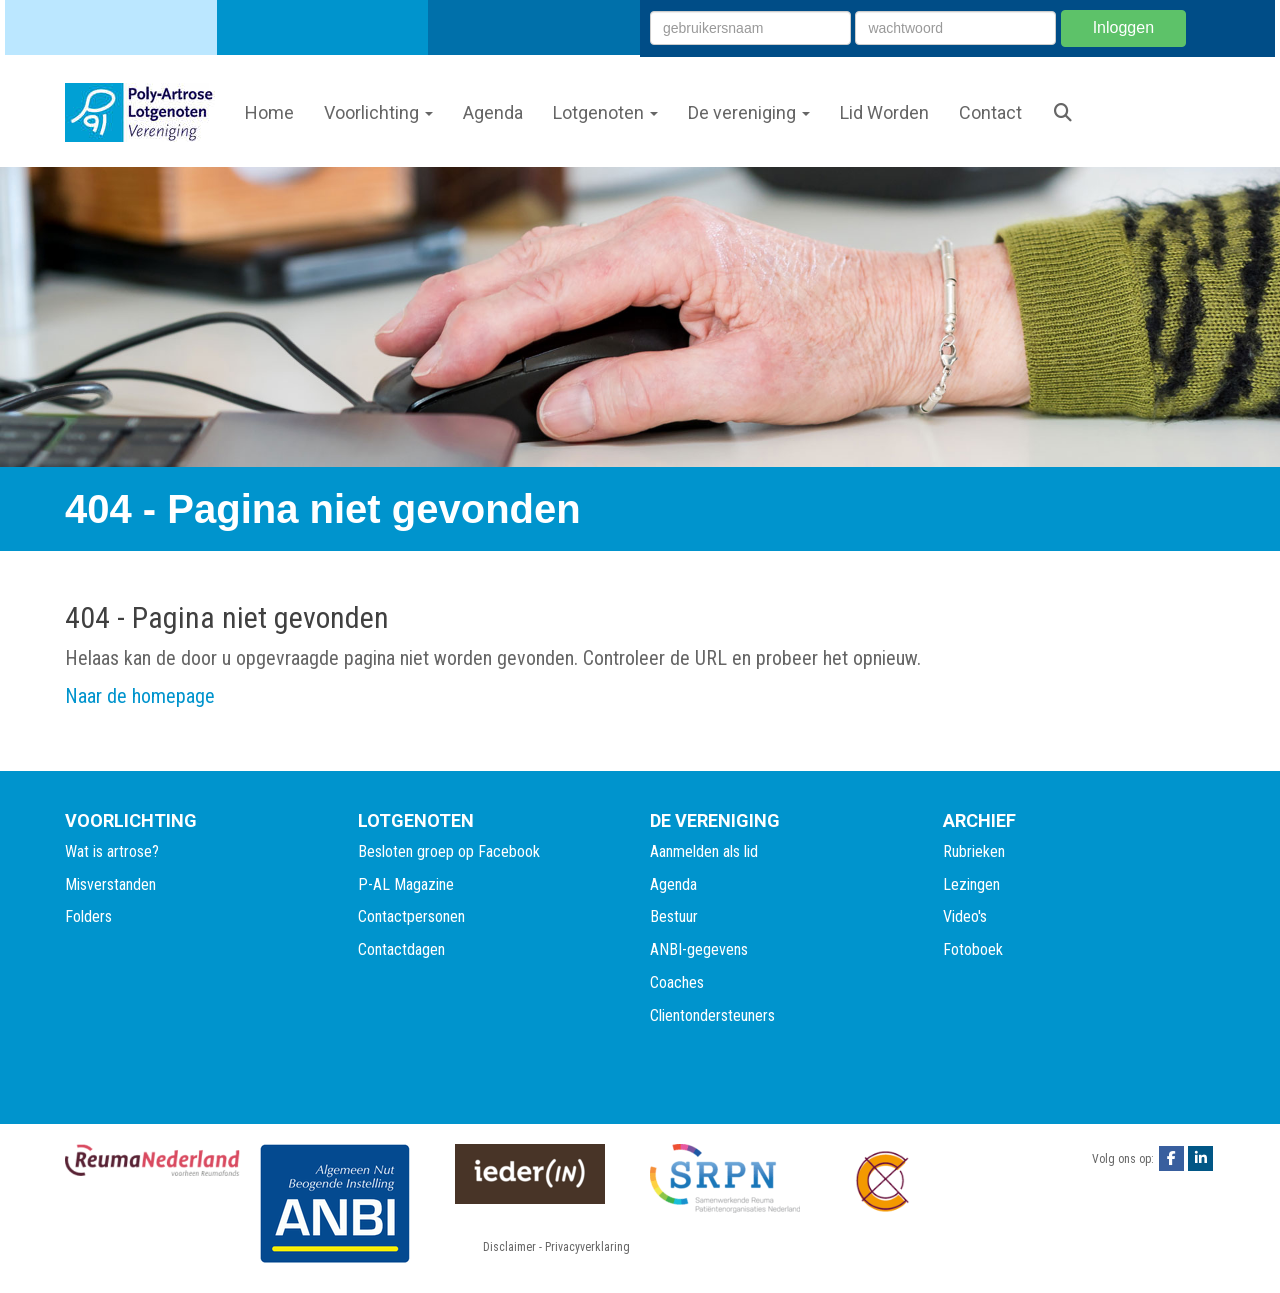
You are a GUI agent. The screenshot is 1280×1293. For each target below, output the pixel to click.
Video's (965, 916)
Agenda (493, 112)
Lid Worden (884, 112)
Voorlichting (378, 112)
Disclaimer (509, 1247)
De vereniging (749, 112)
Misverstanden (110, 884)
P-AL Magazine (406, 884)
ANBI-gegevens (699, 949)
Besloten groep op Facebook (449, 851)
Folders (88, 916)
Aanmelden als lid (704, 851)
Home (269, 112)
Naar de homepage (140, 696)
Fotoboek (973, 949)
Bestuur (674, 916)
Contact (990, 112)
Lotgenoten (605, 112)
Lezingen (971, 884)
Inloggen (1123, 27)
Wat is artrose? (112, 851)
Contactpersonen (411, 916)
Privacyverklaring (587, 1247)
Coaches (677, 982)
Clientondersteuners (712, 1015)
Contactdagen (401, 949)
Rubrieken (974, 851)
